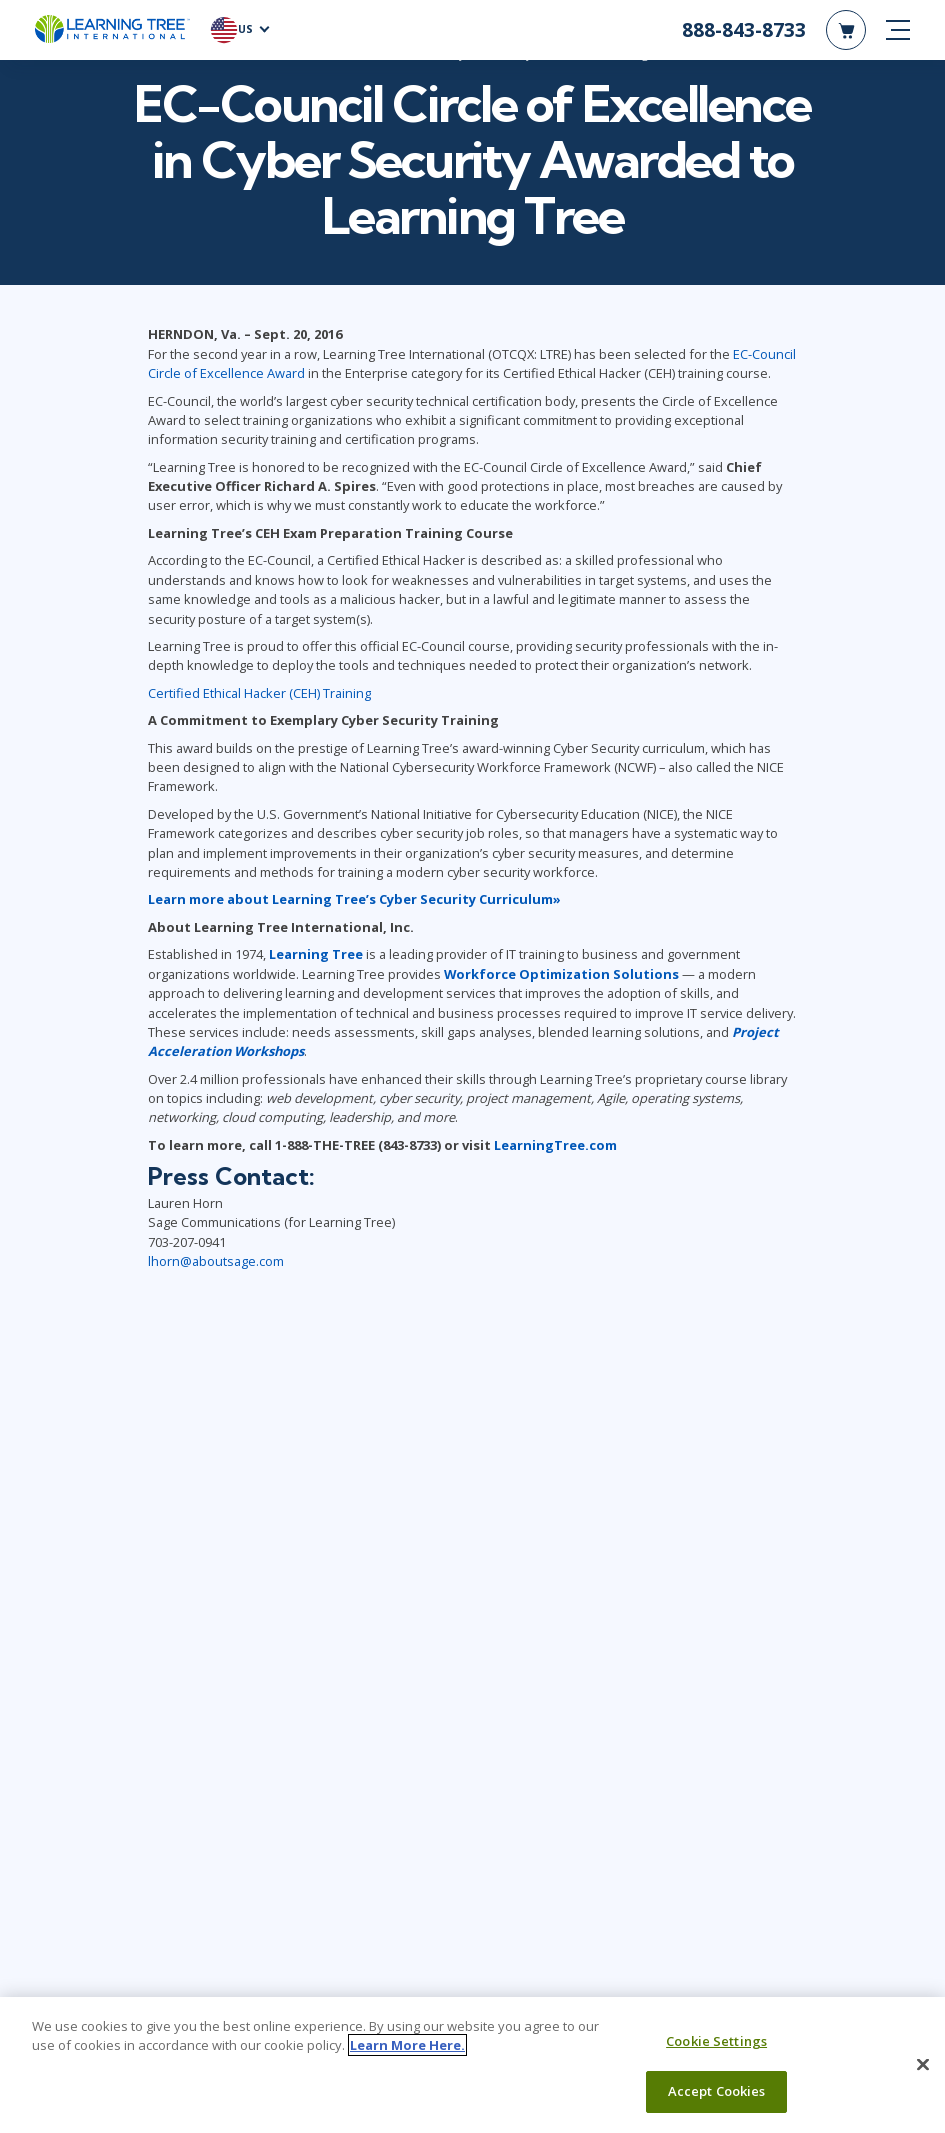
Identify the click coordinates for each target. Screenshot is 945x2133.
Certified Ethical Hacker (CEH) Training (259, 693)
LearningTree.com (555, 1145)
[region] (472, 2065)
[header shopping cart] (846, 30)
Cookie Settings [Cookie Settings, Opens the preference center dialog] (716, 2041)
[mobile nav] (898, 30)
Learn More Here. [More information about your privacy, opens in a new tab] (407, 2045)
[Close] (923, 2064)
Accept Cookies (717, 2091)
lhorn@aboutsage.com (216, 1262)
